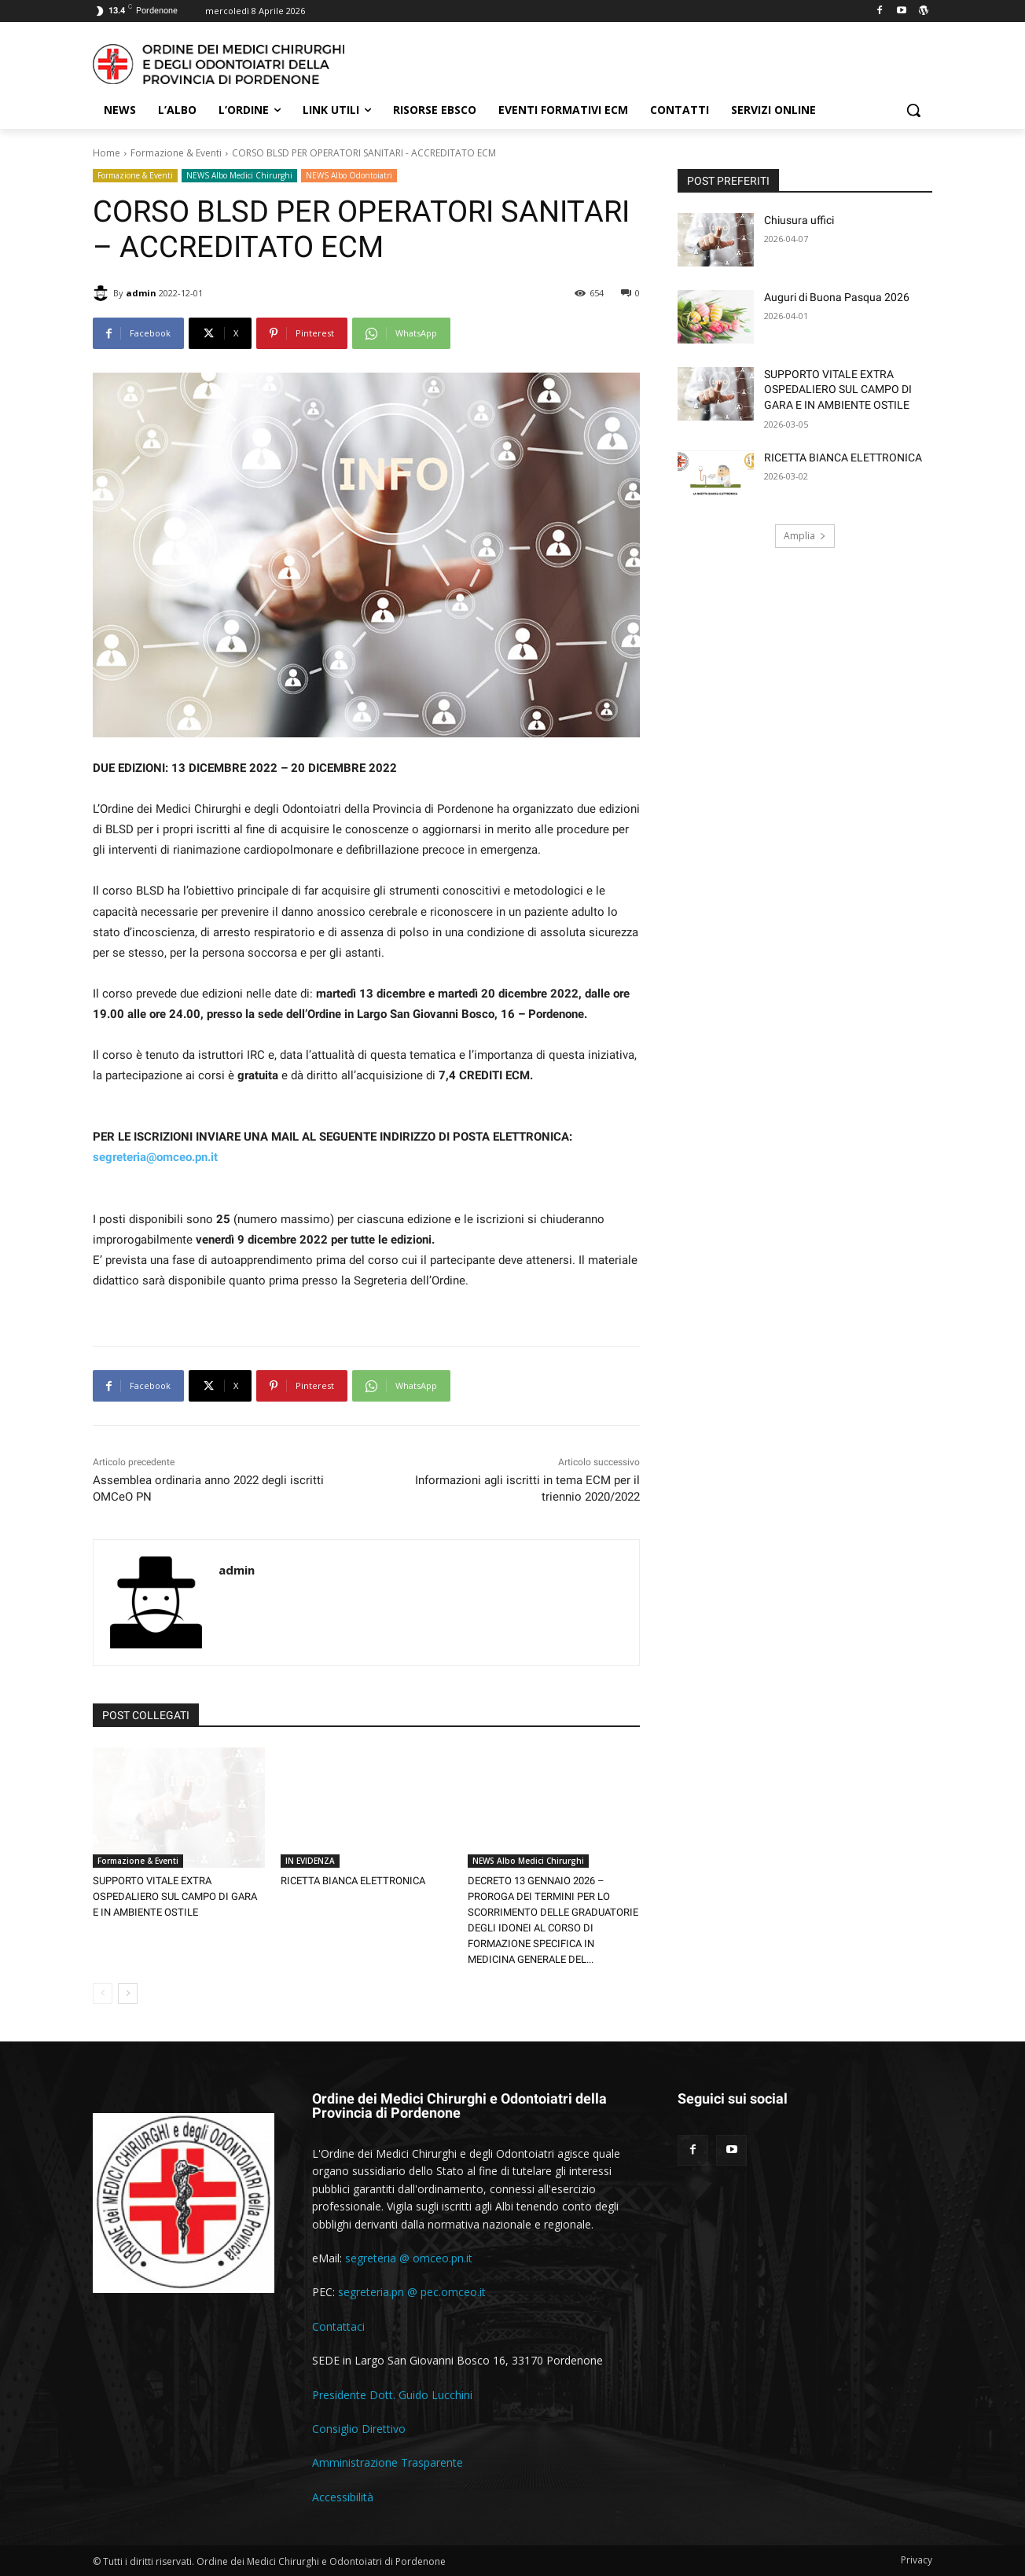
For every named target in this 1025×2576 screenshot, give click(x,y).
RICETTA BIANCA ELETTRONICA (353, 1881)
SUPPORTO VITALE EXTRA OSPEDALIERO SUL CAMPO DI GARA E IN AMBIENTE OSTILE (175, 1896)
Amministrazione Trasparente (387, 2462)
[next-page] (128, 1993)
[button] (913, 110)
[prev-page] (102, 1993)
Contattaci (338, 2326)
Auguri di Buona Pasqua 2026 (836, 297)
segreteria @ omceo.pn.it (408, 2258)
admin (141, 293)
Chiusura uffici (799, 220)
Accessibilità (342, 2497)
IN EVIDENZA (310, 1860)
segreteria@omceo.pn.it (155, 1157)
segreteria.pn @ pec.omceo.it (412, 2291)
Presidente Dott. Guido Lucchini (392, 2394)
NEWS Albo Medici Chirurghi (239, 175)
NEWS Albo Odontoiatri (349, 175)
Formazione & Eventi (176, 153)
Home (106, 153)
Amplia (805, 535)
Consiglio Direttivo (359, 2428)
